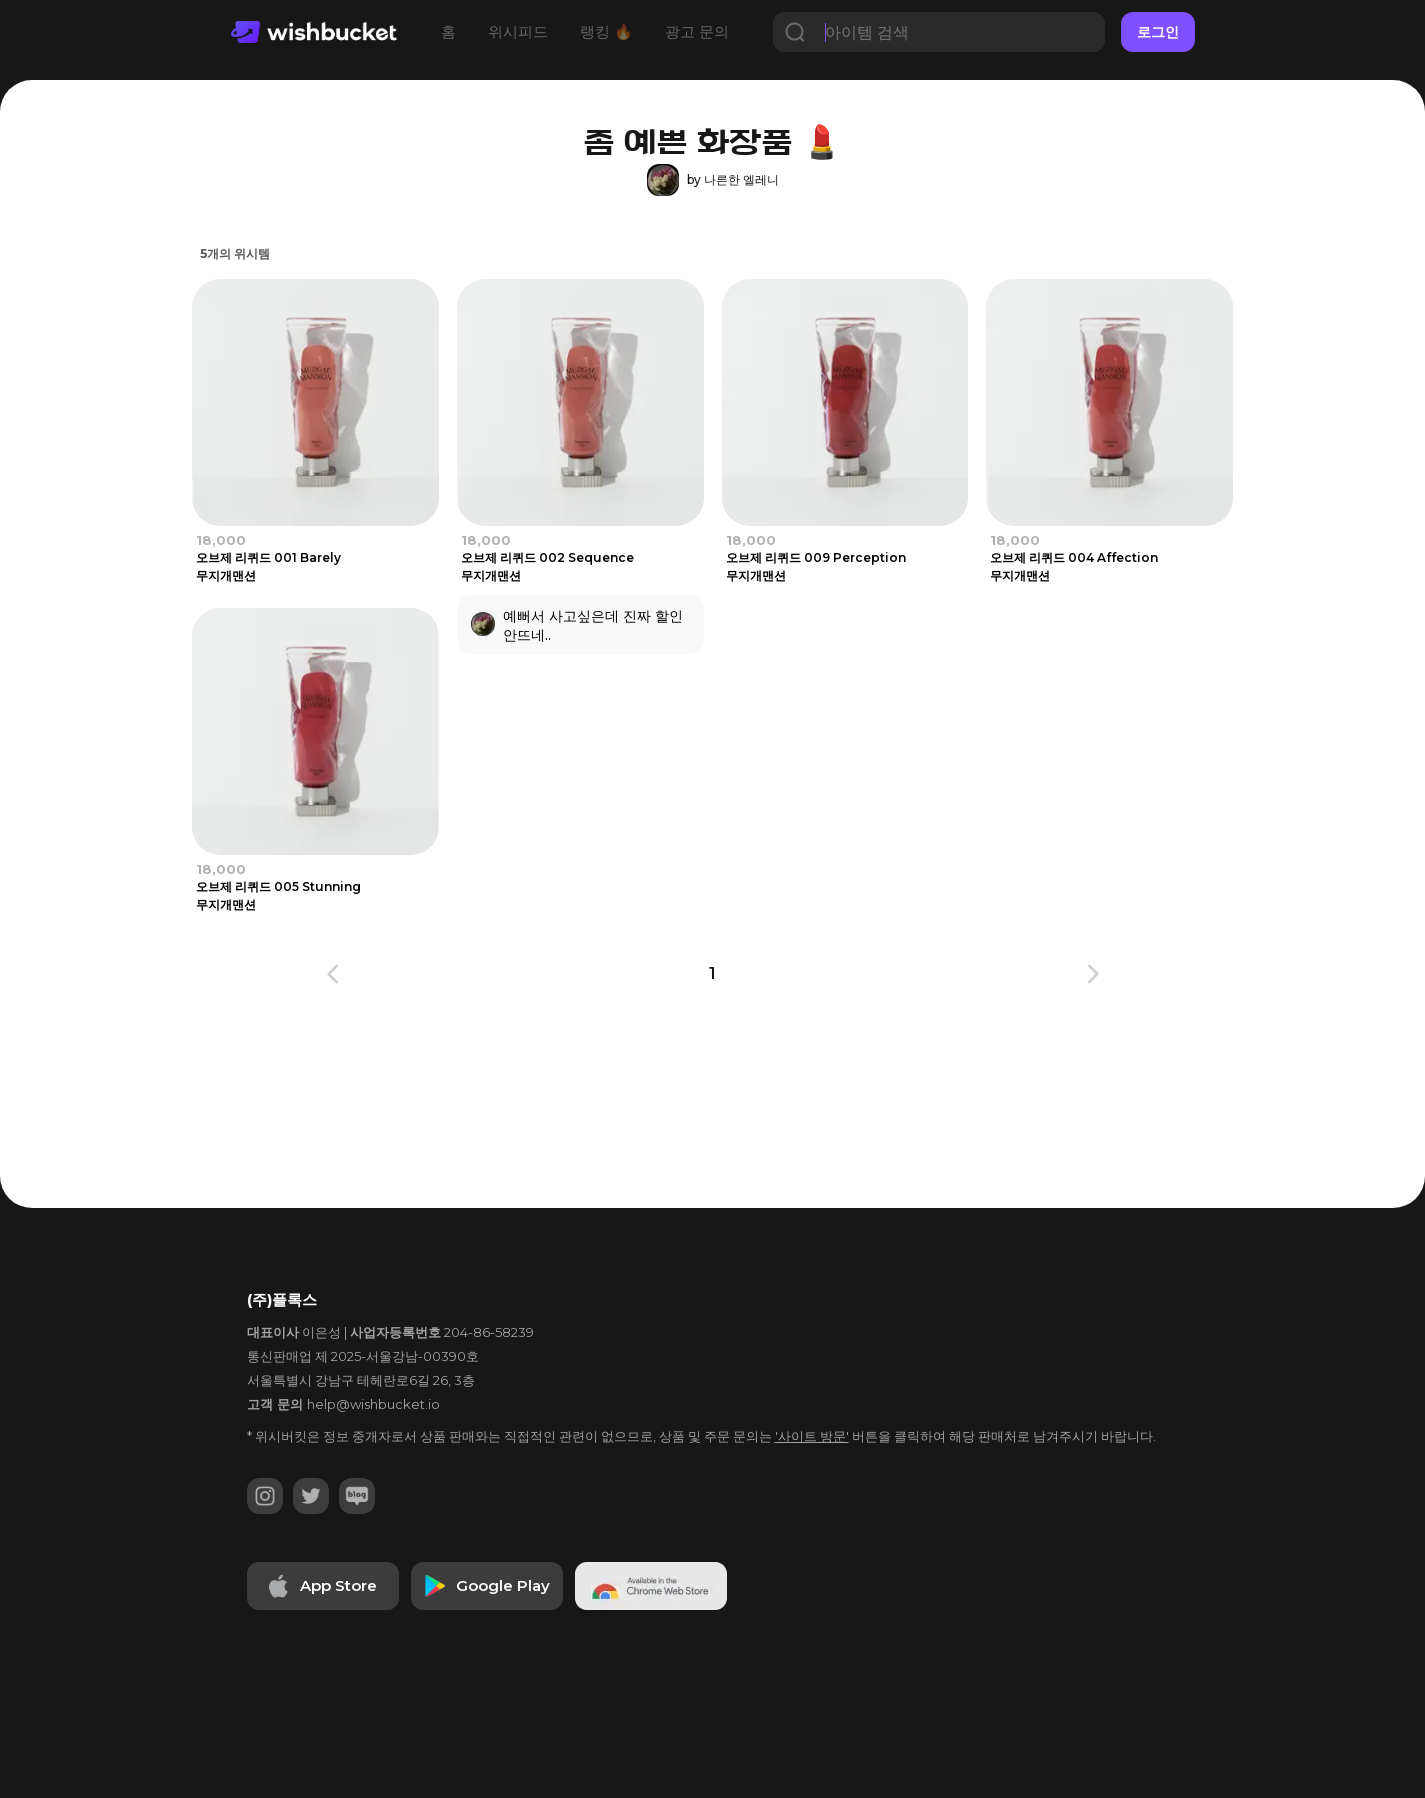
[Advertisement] (713, 1117)
